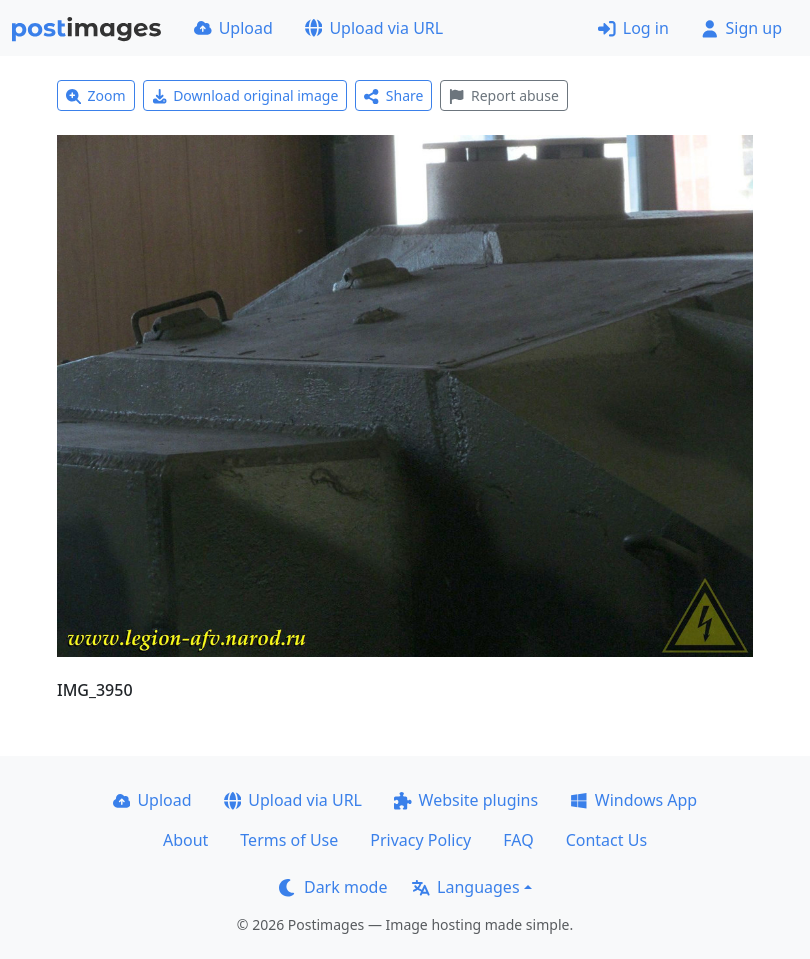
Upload (233, 28)
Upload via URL (374, 28)
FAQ (518, 840)
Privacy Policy (420, 840)
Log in (633, 28)
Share (393, 95)
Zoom (96, 95)
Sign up (741, 28)
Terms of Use (289, 840)
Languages (465, 887)
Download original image (245, 95)
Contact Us (606, 840)
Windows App (633, 800)
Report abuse (503, 95)
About (185, 840)
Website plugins (466, 800)
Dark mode (333, 887)
